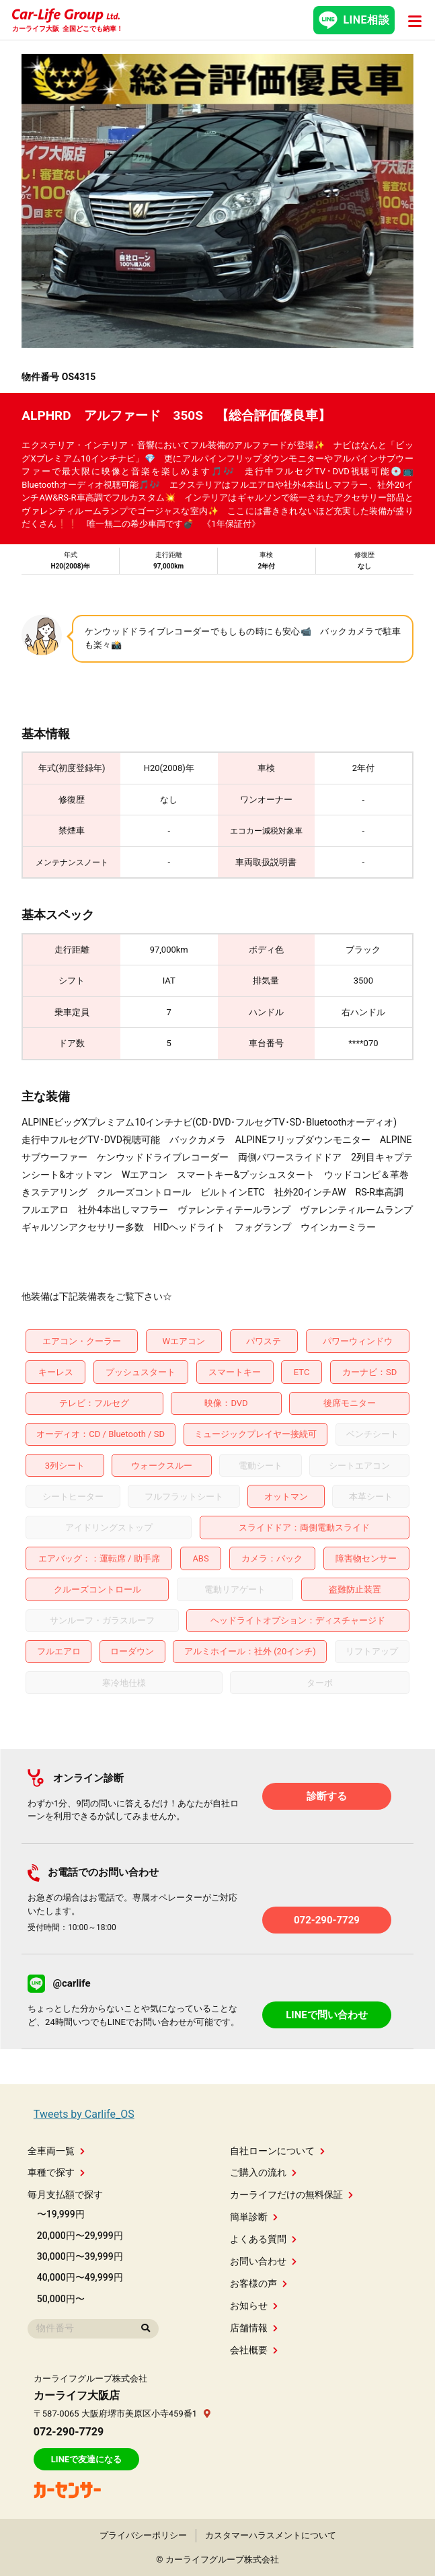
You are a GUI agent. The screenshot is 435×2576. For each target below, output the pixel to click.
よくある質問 (263, 2239)
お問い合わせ (263, 2261)
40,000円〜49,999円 (80, 2277)
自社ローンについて (277, 2150)
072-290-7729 (327, 1920)
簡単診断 (254, 2216)
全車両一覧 (56, 2150)
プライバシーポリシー (143, 2535)
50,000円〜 (61, 2298)
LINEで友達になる (86, 2459)
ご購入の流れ (263, 2172)
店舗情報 (254, 2327)
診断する (327, 1796)
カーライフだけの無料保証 (291, 2194)
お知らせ (254, 2305)
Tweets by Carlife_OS (84, 2114)
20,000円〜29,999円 (80, 2235)
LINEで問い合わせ (327, 2015)
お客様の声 (258, 2283)
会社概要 (254, 2350)
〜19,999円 (61, 2214)
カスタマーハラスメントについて (270, 2535)
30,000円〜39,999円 (80, 2256)
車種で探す (56, 2172)
